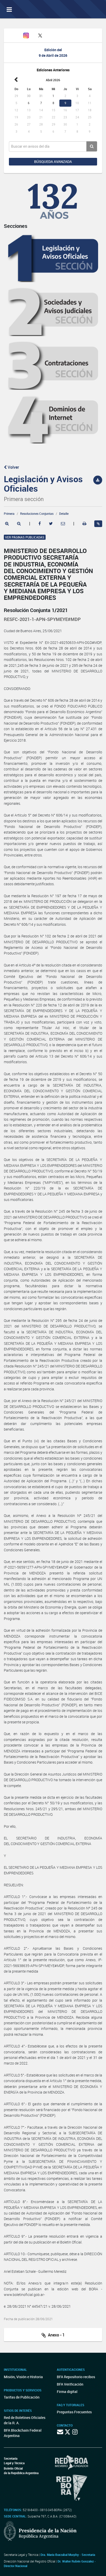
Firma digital (67, 2391)
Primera (9, 513)
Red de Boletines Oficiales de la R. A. (24, 2420)
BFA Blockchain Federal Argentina (23, 2433)
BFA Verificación (70, 2384)
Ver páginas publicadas (24, 537)
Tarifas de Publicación (21, 2397)
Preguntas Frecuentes (74, 2411)
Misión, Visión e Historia (23, 2376)
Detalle (64, 513)
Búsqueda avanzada (53, 161)
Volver (11, 467)
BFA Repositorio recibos (76, 2376)
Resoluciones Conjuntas (37, 513)
